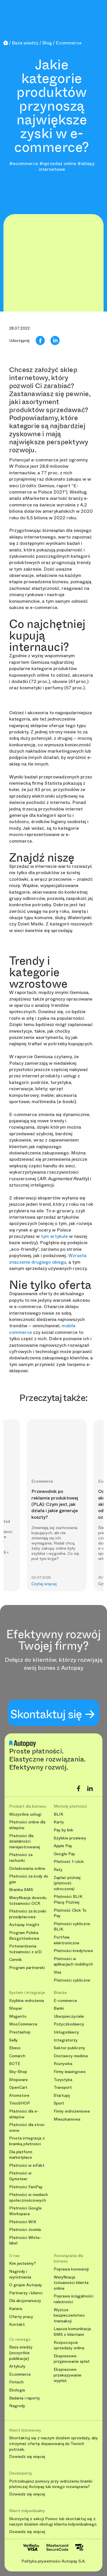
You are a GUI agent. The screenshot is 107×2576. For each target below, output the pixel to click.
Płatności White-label (25, 2240)
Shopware (18, 2079)
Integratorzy (66, 2040)
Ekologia (17, 2390)
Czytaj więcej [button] (44, 1583)
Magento (18, 2016)
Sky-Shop (18, 2071)
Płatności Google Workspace (25, 2211)
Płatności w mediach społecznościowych (28, 2197)
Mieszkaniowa (67, 2119)
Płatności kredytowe (73, 1950)
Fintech (16, 2382)
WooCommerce (23, 2024)
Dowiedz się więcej (27, 2456)
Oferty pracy (21, 2316)
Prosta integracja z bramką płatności (27, 2141)
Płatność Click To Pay (70, 1913)
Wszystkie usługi (25, 1814)
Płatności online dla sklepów (27, 1825)
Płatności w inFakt (27, 2165)
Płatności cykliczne (72, 1980)
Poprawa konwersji (71, 2269)
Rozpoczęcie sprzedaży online (69, 2345)
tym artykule (54, 1236)
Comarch (17, 2056)
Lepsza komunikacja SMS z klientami (72, 2331)
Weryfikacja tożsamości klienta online (71, 2282)
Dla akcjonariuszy (25, 2300)
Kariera (15, 2308)
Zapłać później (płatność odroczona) (67, 1883)
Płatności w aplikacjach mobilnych (73, 1961)
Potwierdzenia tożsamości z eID (25, 1949)
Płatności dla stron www (27, 2127)
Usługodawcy (66, 2032)
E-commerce (65, 2000)
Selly (13, 2040)
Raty (58, 1869)
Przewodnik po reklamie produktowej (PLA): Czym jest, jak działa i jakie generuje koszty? (54, 1504)
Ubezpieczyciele (69, 2016)
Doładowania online (27, 1868)
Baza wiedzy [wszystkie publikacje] (21, 2352)
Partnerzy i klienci (26, 2293)
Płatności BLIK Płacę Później (68, 1899)
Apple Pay (63, 1846)
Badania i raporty (24, 2398)
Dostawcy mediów (71, 2056)
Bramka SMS (21, 1889)
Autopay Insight (24, 1924)
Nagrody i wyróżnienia (20, 2274)
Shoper (15, 2008)
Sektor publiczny (69, 2048)
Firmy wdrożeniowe (72, 2111)
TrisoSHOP (19, 2103)
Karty (59, 1822)
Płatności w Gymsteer (20, 2176)
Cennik (15, 1959)
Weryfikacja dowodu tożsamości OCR (28, 1900)
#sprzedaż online (57, 163)
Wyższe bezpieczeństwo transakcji (69, 2315)
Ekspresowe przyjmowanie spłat (72, 2358)
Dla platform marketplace (20, 2154)
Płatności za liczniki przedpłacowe (27, 1914)
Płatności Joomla (25, 2229)
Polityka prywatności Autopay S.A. (53, 2561)
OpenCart (18, 2087)
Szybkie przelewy (70, 1838)
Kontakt (17, 2324)
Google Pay (64, 1854)
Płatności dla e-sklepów (24, 2114)
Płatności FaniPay (26, 2187)
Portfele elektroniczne (66, 1940)
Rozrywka (63, 2063)
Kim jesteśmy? (22, 2263)
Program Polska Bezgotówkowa (24, 1935)
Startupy (62, 2095)
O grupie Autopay (25, 2285)
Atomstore (19, 2095)
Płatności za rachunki (21, 1857)
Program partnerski (27, 1967)
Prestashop (20, 2032)
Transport (63, 2087)
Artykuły (17, 2366)
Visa (57, 1972)
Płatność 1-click (69, 1861)
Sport (59, 2103)
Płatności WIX (22, 2222)
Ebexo (15, 2048)
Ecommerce (20, 2374)
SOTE (14, 2063)
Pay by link (63, 1830)
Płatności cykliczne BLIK (72, 1926)
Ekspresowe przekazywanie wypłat (67, 2375)
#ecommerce (23, 163)
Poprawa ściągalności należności (73, 2299)
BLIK (58, 1814)
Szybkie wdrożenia (26, 2000)
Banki (59, 2008)
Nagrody (17, 2406)
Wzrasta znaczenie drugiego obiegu (47, 1258)
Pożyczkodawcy (69, 2024)
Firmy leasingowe (70, 2071)
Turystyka (63, 2079)
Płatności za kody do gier (28, 1879)
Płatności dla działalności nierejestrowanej (24, 1841)
